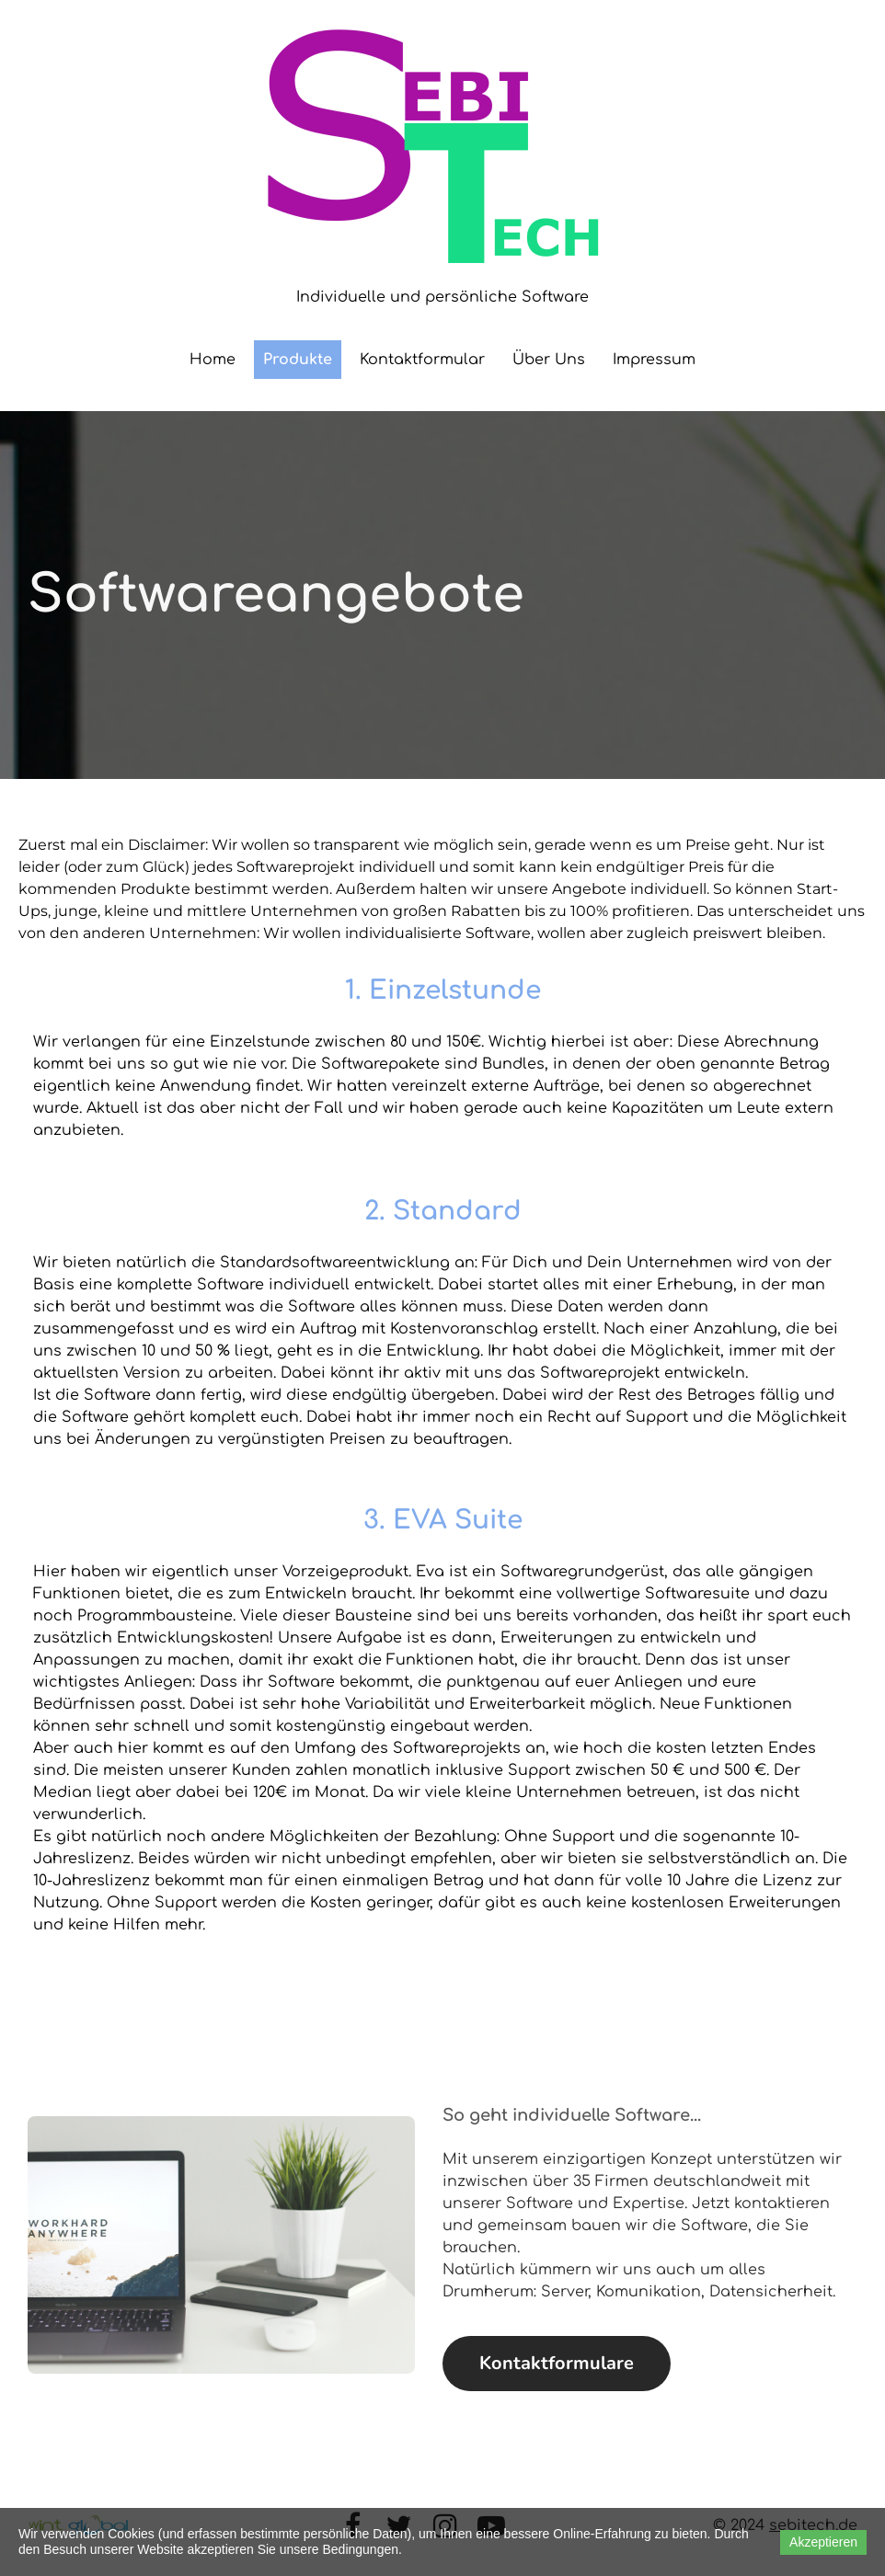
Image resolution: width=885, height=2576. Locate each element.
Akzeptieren (823, 2542)
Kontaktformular (422, 359)
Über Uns (548, 359)
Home (213, 359)
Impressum (654, 359)
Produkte (297, 359)
